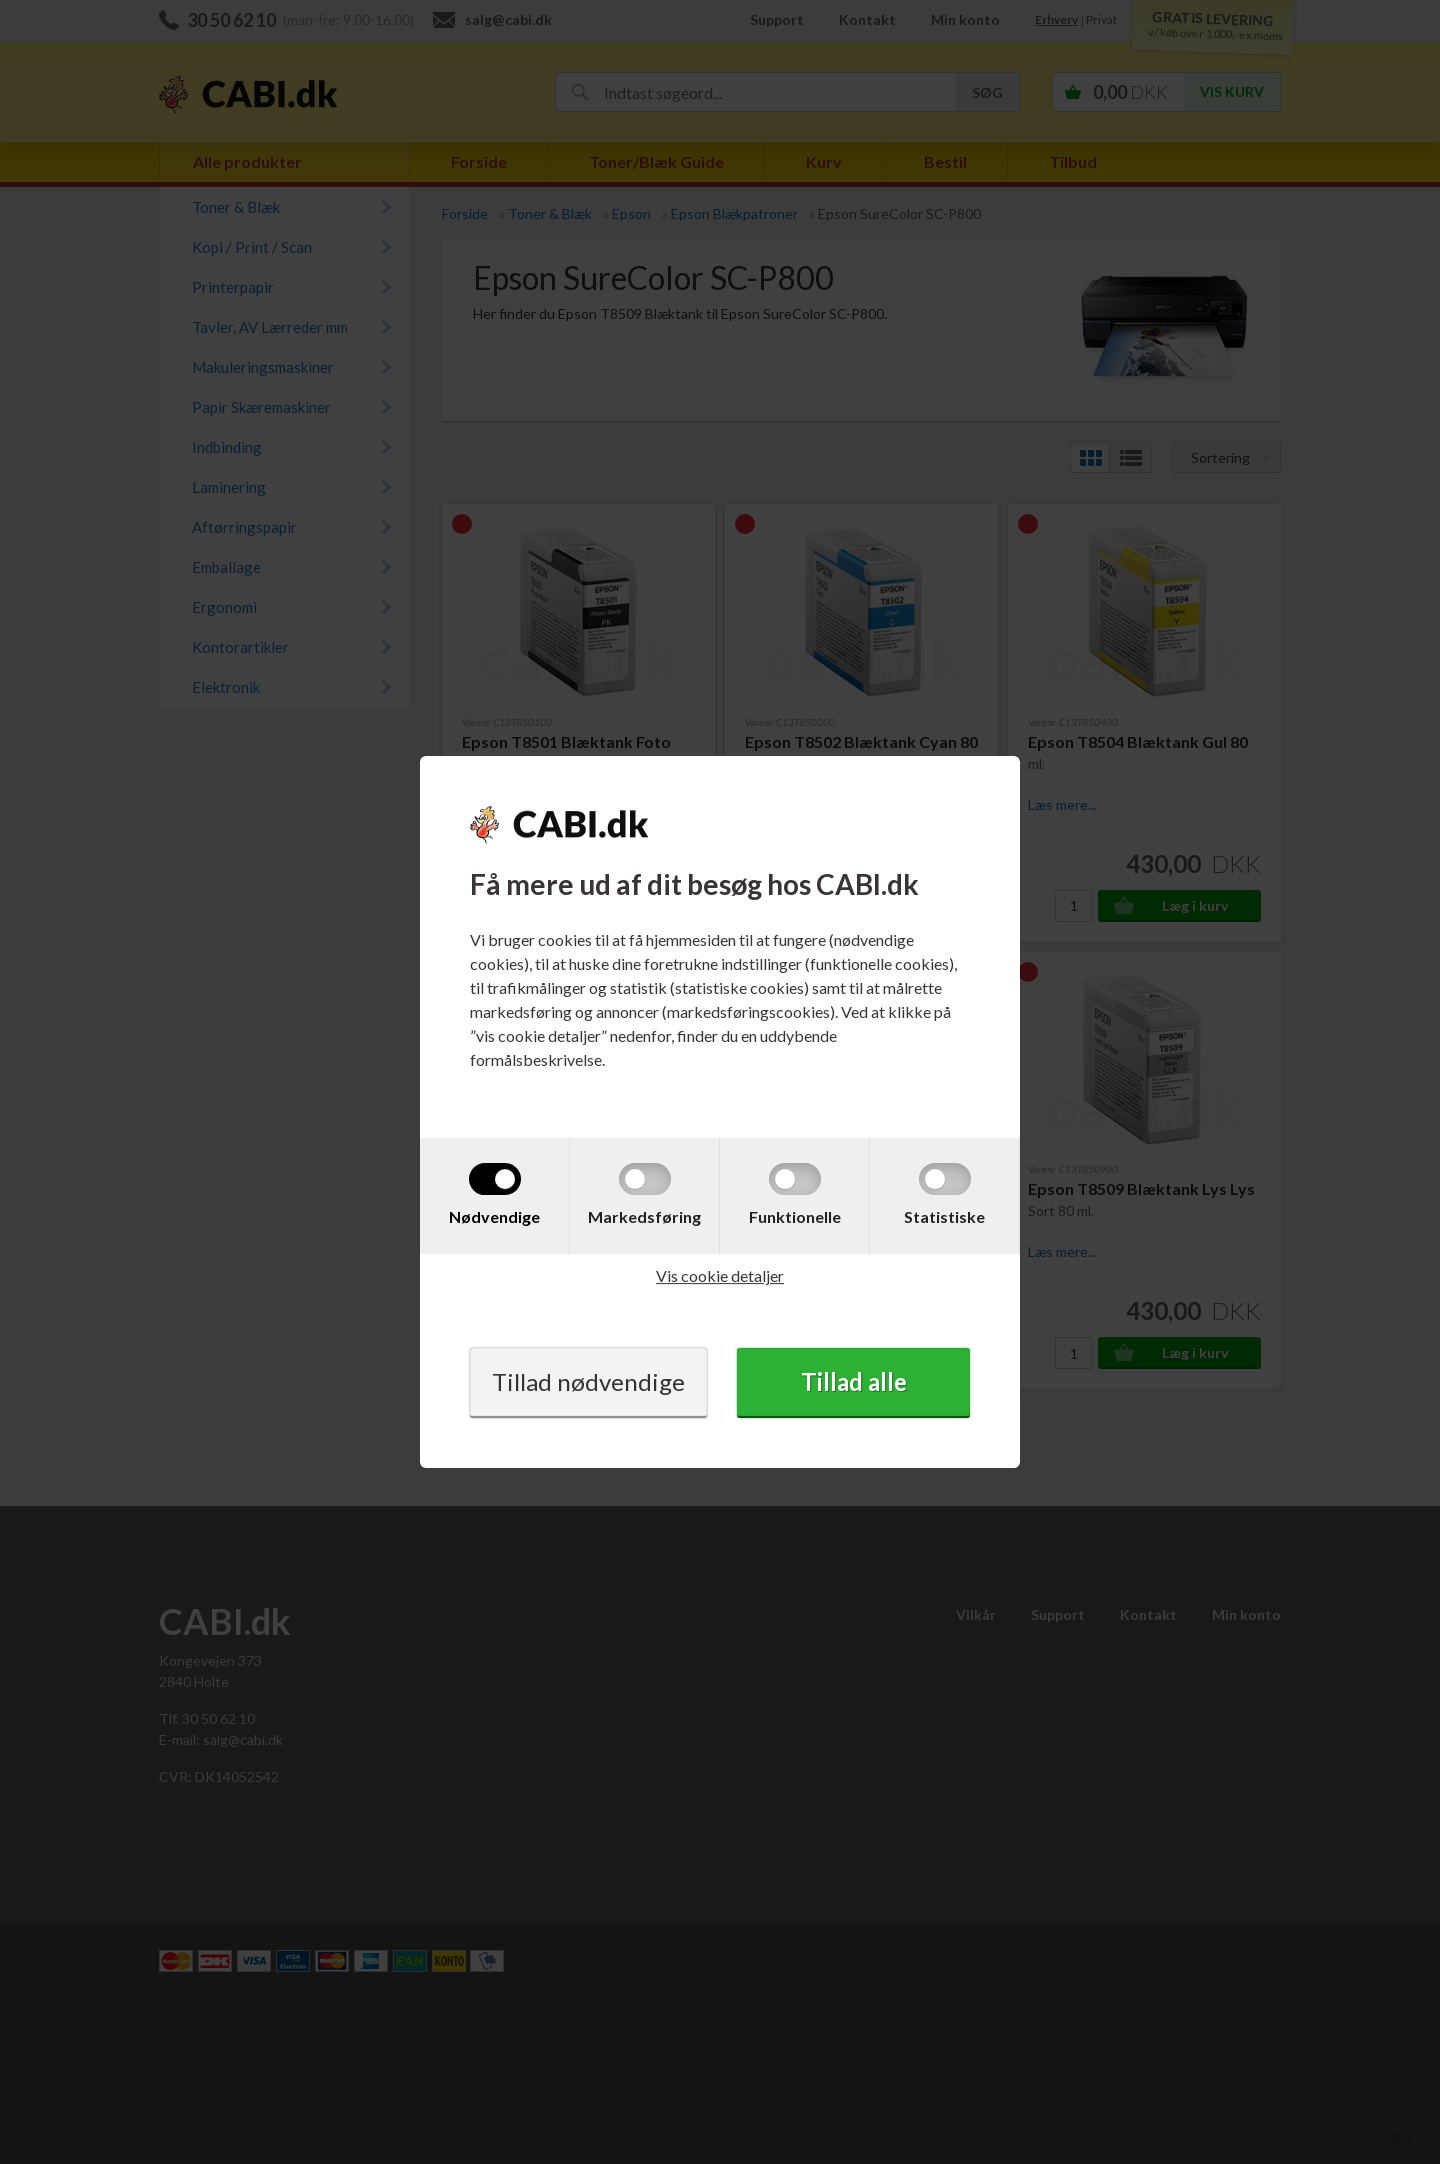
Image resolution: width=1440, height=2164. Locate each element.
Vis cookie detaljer (720, 1275)
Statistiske (944, 1216)
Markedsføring (644, 1216)
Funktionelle (795, 1216)
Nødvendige (494, 1216)
